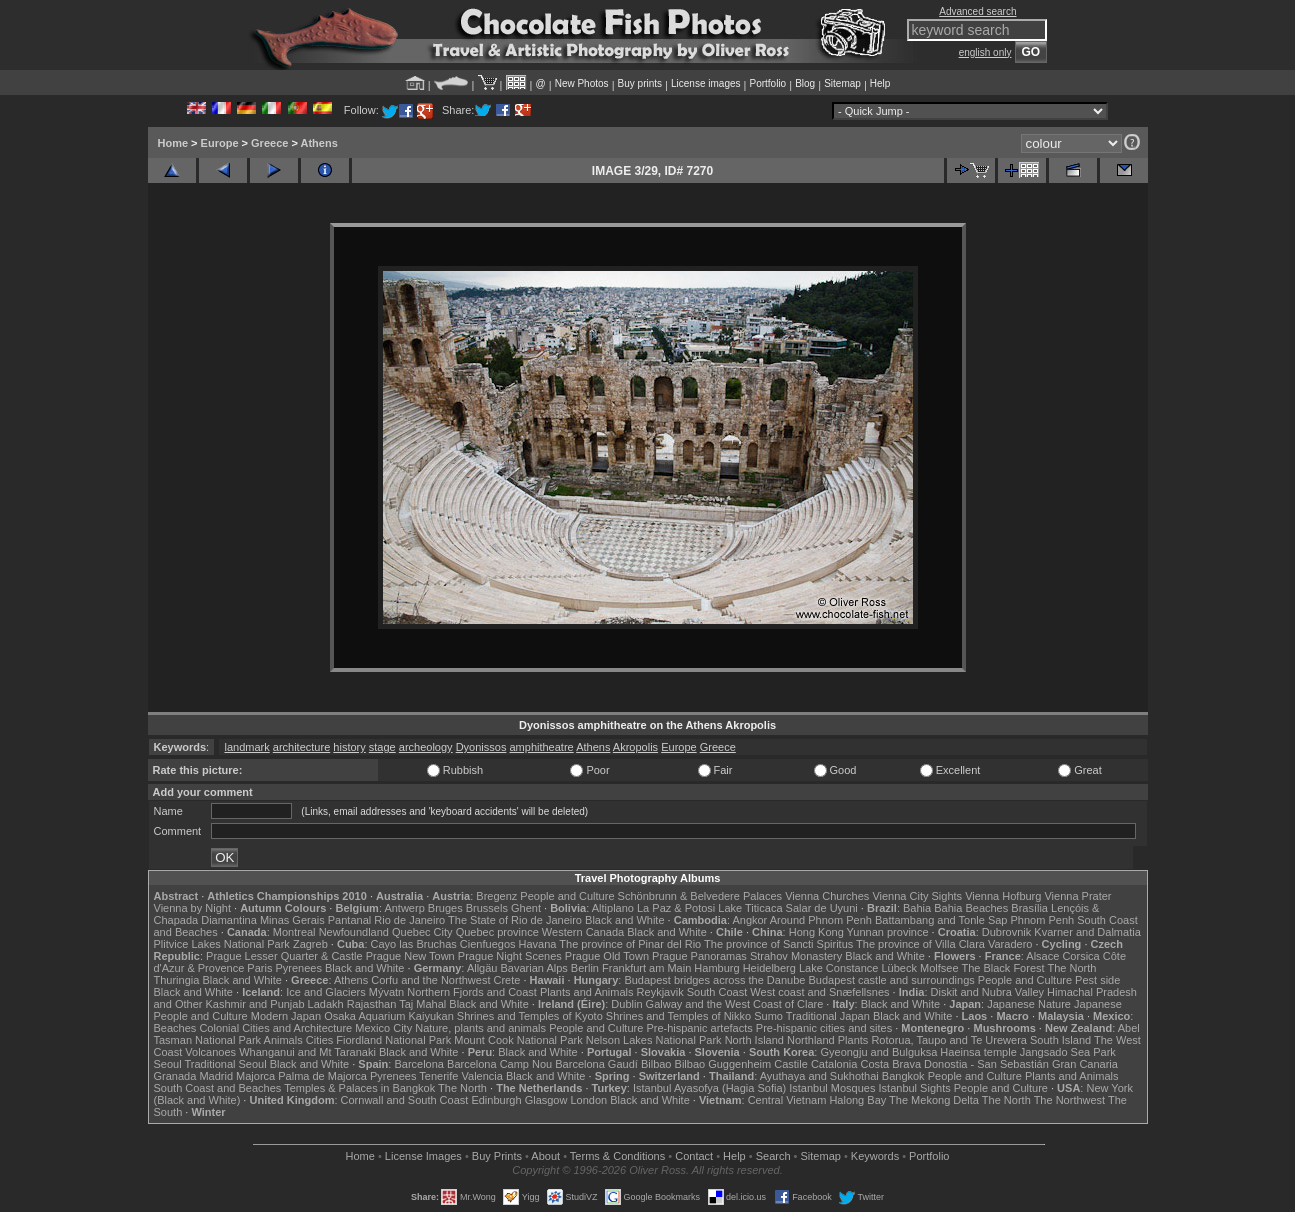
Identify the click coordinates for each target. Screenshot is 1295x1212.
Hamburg (716, 968)
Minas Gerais (292, 920)
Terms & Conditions (617, 1156)
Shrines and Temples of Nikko (678, 1016)
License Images (423, 1156)
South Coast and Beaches (218, 1088)
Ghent (526, 908)
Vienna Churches (827, 896)
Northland (811, 1040)
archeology (426, 747)
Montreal (294, 932)
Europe (220, 143)
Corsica (1080, 956)
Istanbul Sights (915, 1088)
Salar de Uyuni (822, 908)
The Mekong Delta (934, 1100)
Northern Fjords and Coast (472, 992)
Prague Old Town (607, 956)
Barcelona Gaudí (596, 1064)
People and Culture (567, 896)
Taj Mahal (422, 1004)
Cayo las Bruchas (414, 944)
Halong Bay (857, 1100)
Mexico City (383, 1028)
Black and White (624, 920)
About (545, 1156)
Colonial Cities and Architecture (275, 1028)
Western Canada (583, 932)
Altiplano (613, 908)
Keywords (875, 1156)
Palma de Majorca (322, 1076)
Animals (283, 1040)
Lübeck (898, 968)
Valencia (482, 1076)
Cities (320, 1040)
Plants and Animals (587, 992)
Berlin (585, 968)
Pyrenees (298, 968)
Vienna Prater (1077, 896)
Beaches (175, 1028)
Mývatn (386, 992)
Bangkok (903, 1076)
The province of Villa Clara (920, 944)
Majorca (255, 1076)
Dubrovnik (1007, 932)
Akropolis (635, 747)
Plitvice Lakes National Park (222, 944)
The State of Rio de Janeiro (515, 920)
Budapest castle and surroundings (891, 980)
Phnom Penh (1043, 920)
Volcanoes (210, 1052)
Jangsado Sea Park (1068, 1052)
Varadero (1010, 944)
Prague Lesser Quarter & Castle (284, 956)
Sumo (768, 1016)
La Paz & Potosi (676, 908)
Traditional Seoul (226, 1064)
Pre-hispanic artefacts (699, 1028)
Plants (853, 1040)
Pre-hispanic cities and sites (824, 1028)
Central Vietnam (787, 1100)
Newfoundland (354, 932)
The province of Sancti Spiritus (778, 944)
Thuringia (177, 980)
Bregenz (496, 896)
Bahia (917, 908)
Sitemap (842, 83)
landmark (246, 747)
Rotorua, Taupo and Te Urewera (949, 1040)
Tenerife (438, 1076)
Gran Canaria (1085, 1064)
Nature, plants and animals (480, 1028)
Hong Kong (816, 932)
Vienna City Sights (917, 896)
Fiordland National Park (393, 1040)
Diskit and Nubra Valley (988, 992)
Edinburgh (496, 1100)
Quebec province (497, 932)
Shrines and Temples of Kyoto (530, 1016)
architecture (301, 747)
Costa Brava (890, 1064)
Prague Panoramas (699, 956)
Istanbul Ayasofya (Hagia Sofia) (709, 1088)
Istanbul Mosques (832, 1088)
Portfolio (767, 83)
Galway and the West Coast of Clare (735, 1004)
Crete (507, 980)
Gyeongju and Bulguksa (878, 1052)
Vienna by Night (192, 908)
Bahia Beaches (971, 908)
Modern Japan (286, 1016)
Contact (694, 1156)
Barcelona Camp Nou (499, 1064)
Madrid (216, 1076)
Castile (791, 1064)
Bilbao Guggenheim (723, 1064)
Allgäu (482, 968)
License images (705, 83)
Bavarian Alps (534, 968)
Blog (805, 83)
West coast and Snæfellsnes (819, 992)
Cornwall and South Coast (405, 1100)
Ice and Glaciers (325, 992)
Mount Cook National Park (518, 1040)
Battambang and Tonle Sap (941, 920)
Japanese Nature (1029, 1004)
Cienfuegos (488, 944)
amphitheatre (541, 747)
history (349, 747)
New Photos (582, 83)
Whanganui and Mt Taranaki (307, 1052)
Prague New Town (410, 956)
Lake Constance (839, 968)
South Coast (717, 992)
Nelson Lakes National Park (654, 1040)
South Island (1060, 1040)
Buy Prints (497, 1156)
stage (382, 747)
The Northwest (1070, 1100)
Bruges (445, 908)
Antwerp (404, 908)
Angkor (749, 920)
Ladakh (326, 1004)
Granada (175, 1076)
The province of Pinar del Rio (630, 944)
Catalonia (834, 1064)
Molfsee (939, 968)
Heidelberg (769, 968)
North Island (754, 1040)
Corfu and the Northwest (430, 980)
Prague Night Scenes (510, 956)
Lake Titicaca (750, 908)
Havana (538, 944)
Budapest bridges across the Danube (714, 980)
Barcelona (419, 1064)
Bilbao (656, 1064)
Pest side (1097, 980)
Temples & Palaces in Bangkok (359, 1088)
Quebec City (422, 932)
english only (985, 52)
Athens (319, 143)
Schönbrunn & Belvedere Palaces (700, 896)
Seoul (168, 1064)
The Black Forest (1002, 968)
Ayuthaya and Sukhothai (819, 1076)
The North (1071, 968)
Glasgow (546, 1100)
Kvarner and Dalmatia (1087, 932)
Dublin (626, 1004)
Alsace (1042, 956)
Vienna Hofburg (1003, 896)
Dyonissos (481, 747)
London (588, 1100)
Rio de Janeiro (409, 920)
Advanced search (977, 11)
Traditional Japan (828, 1016)
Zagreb (310, 944)
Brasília (1029, 908)
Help (880, 83)
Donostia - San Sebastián (986, 1064)
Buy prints (640, 83)
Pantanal (349, 920)
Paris (259, 968)
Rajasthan (372, 1004)
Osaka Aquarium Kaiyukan (389, 1016)
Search (773, 1156)
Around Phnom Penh (821, 920)
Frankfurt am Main (646, 968)
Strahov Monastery (796, 956)
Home (173, 143)
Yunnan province (888, 932)
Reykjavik (660, 992)
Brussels (487, 908)
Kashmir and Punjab (254, 1004)
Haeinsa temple (978, 1052)
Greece (269, 143)
